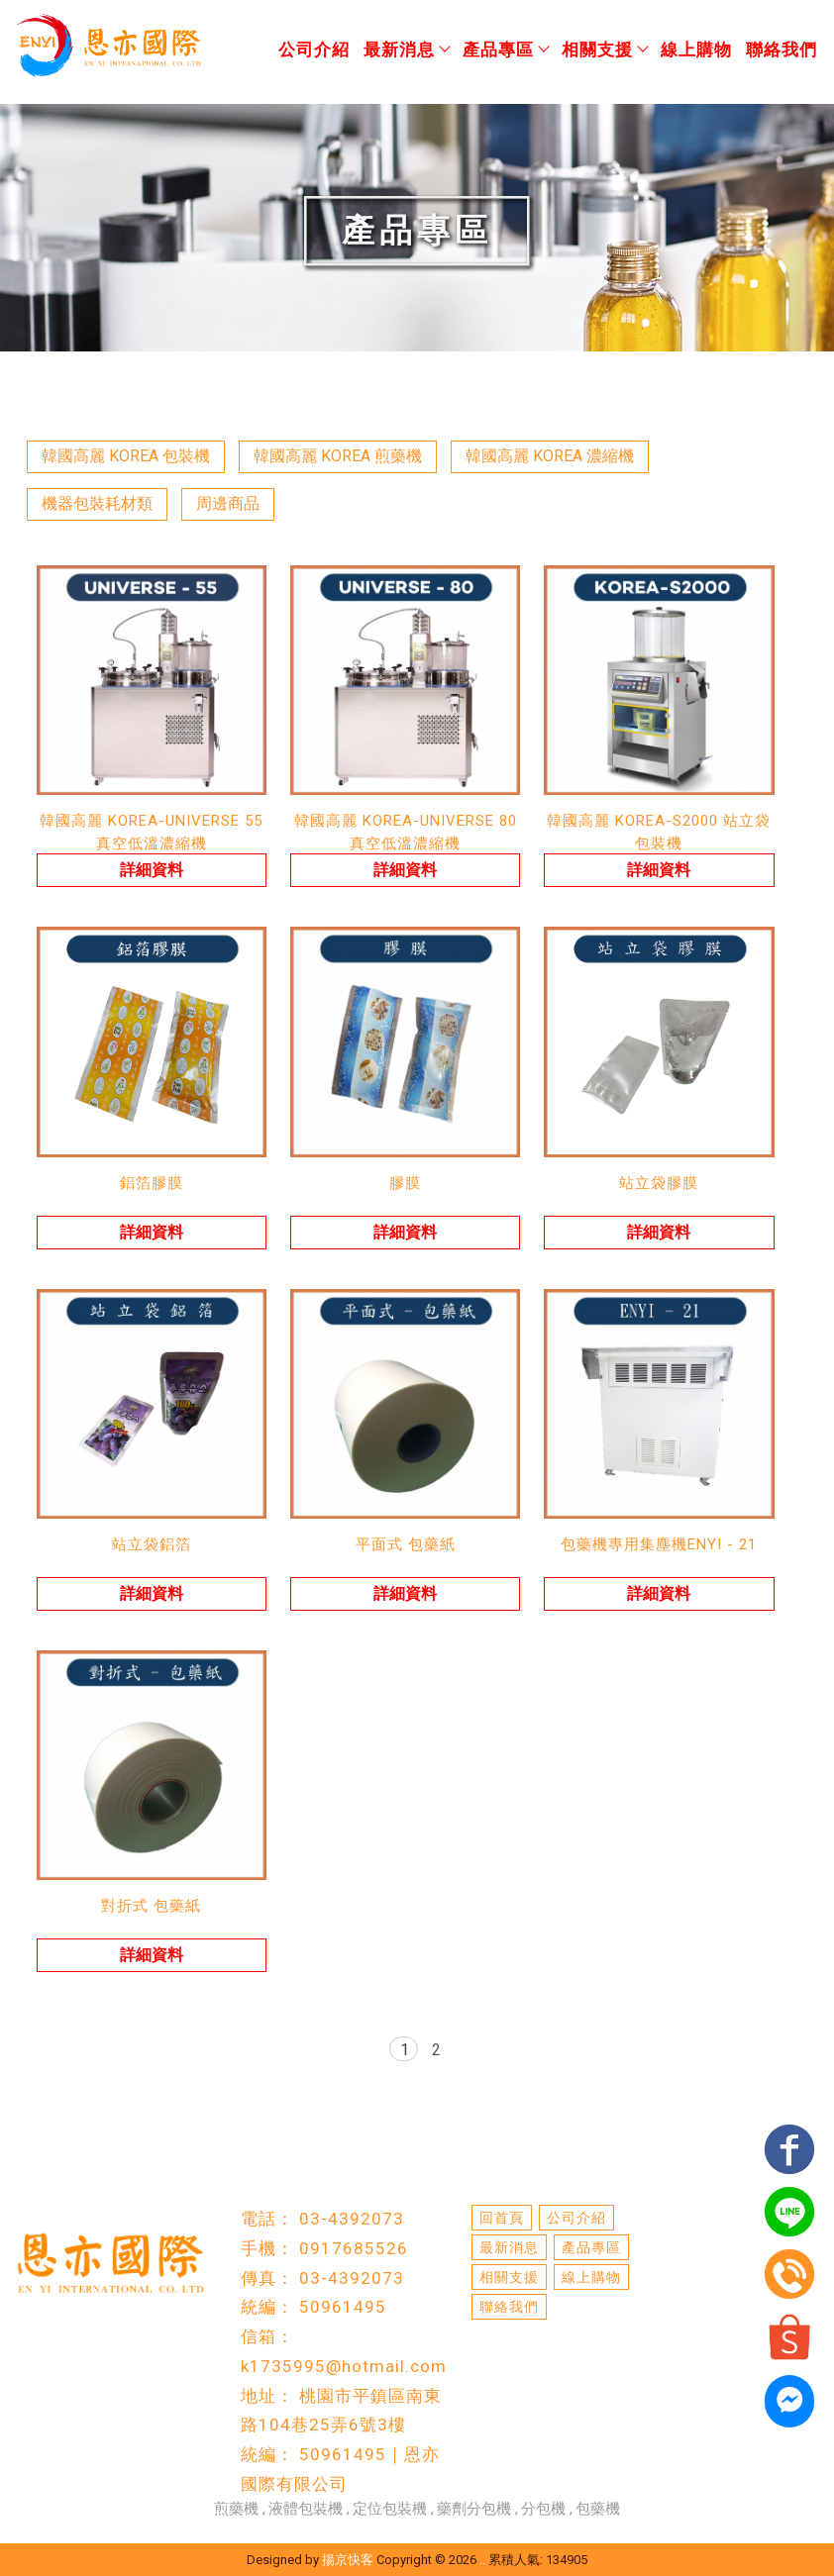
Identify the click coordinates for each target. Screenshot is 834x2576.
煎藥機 (236, 2509)
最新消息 (406, 49)
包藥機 (597, 2509)
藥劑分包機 (474, 2509)
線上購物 (696, 49)
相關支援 (604, 49)
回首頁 (501, 2218)
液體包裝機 (305, 2509)
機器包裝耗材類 (97, 503)
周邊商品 (228, 503)
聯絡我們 (781, 49)
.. (482, 2559)
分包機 (543, 2509)
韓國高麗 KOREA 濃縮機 (550, 455)
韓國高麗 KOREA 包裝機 (126, 455)
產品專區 (505, 49)
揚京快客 (347, 2559)
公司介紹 (314, 49)
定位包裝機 (390, 2509)
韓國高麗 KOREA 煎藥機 (338, 455)
